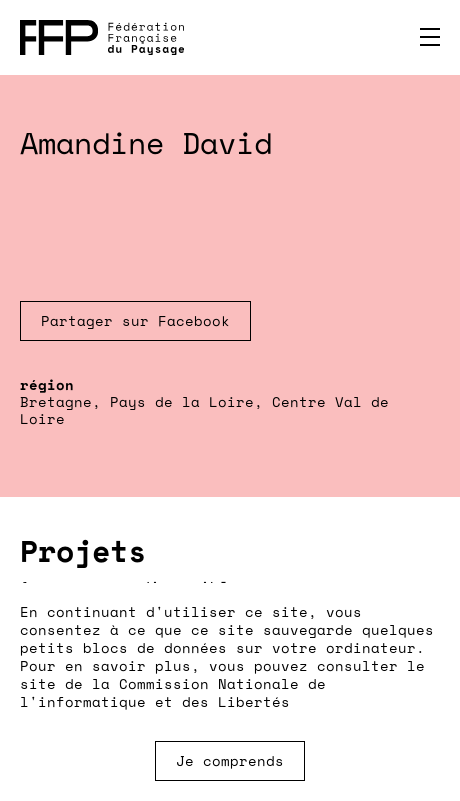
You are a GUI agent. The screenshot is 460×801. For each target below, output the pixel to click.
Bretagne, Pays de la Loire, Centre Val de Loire (204, 410)
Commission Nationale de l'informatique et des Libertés (173, 692)
